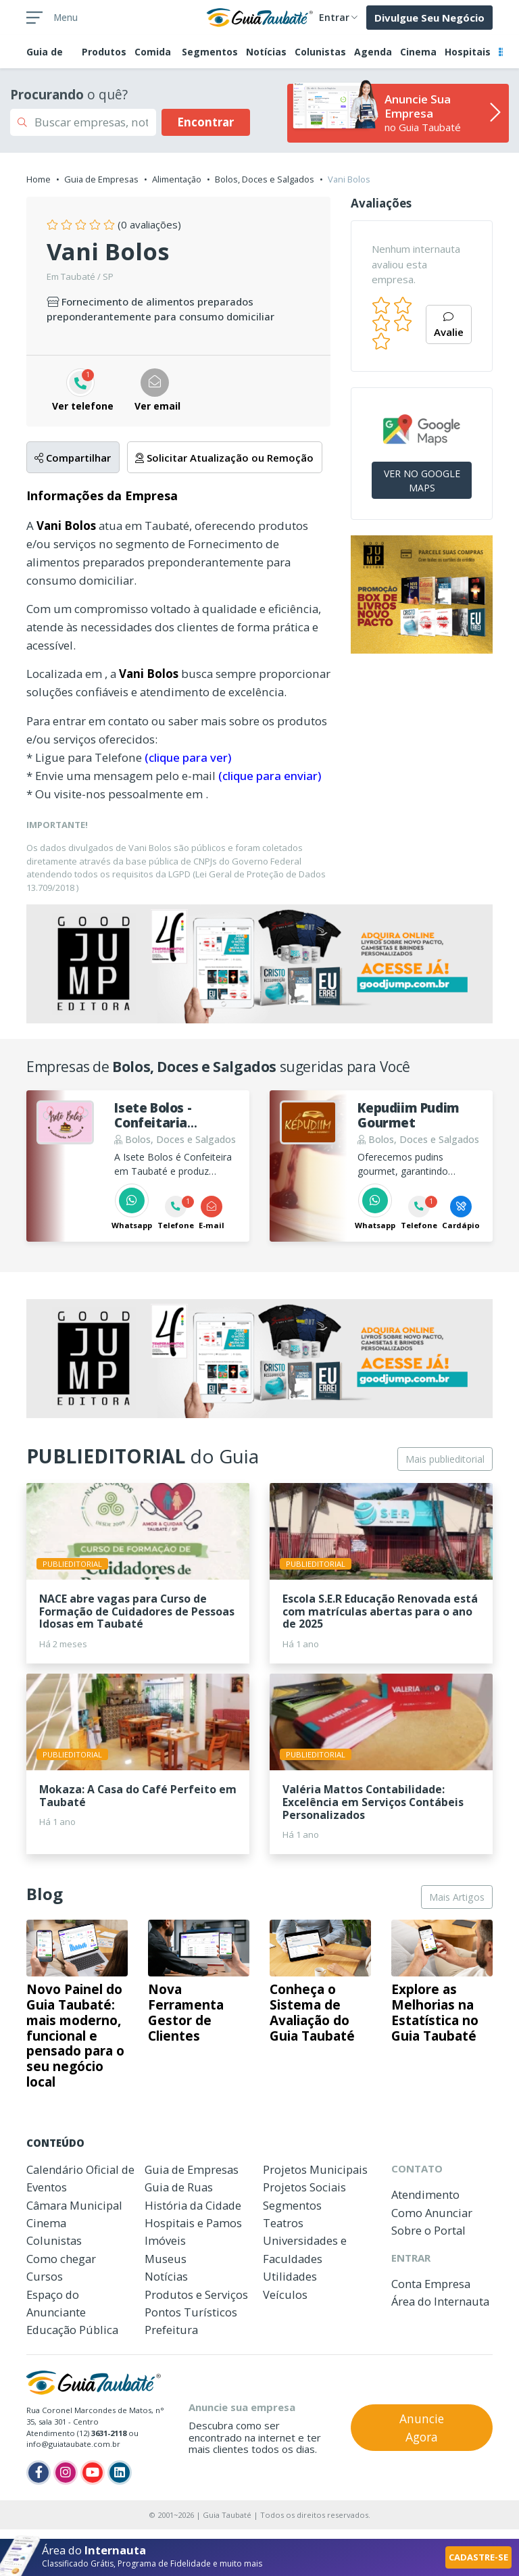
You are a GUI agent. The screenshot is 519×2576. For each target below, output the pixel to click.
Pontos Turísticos (191, 2312)
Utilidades (290, 2276)
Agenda (373, 51)
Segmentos (210, 51)
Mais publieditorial (445, 1459)
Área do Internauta (440, 2301)
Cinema (418, 51)
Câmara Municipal (74, 2205)
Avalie (449, 325)
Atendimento (425, 2194)
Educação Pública (72, 2329)
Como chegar (61, 2258)
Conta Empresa (430, 2283)
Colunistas (320, 51)
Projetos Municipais (315, 2169)
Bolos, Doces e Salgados (264, 179)
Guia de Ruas (179, 2187)
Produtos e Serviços (196, 2294)
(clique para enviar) (269, 775)
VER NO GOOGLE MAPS (422, 480)
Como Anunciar (431, 2212)
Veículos (285, 2294)
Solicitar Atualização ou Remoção (224, 457)
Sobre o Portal (428, 2230)
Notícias (266, 51)
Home (38, 179)
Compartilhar (72, 457)
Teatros (283, 2223)
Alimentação (176, 179)
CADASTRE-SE (478, 2557)
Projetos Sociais (304, 2187)
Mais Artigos (457, 1897)
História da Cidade (193, 2205)
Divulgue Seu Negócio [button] (429, 17)
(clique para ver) (188, 757)
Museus (166, 2258)
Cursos (44, 2276)
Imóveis (165, 2240)
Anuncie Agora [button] (421, 2427)
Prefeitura (171, 2329)
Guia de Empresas (101, 179)
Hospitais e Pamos (193, 2223)
